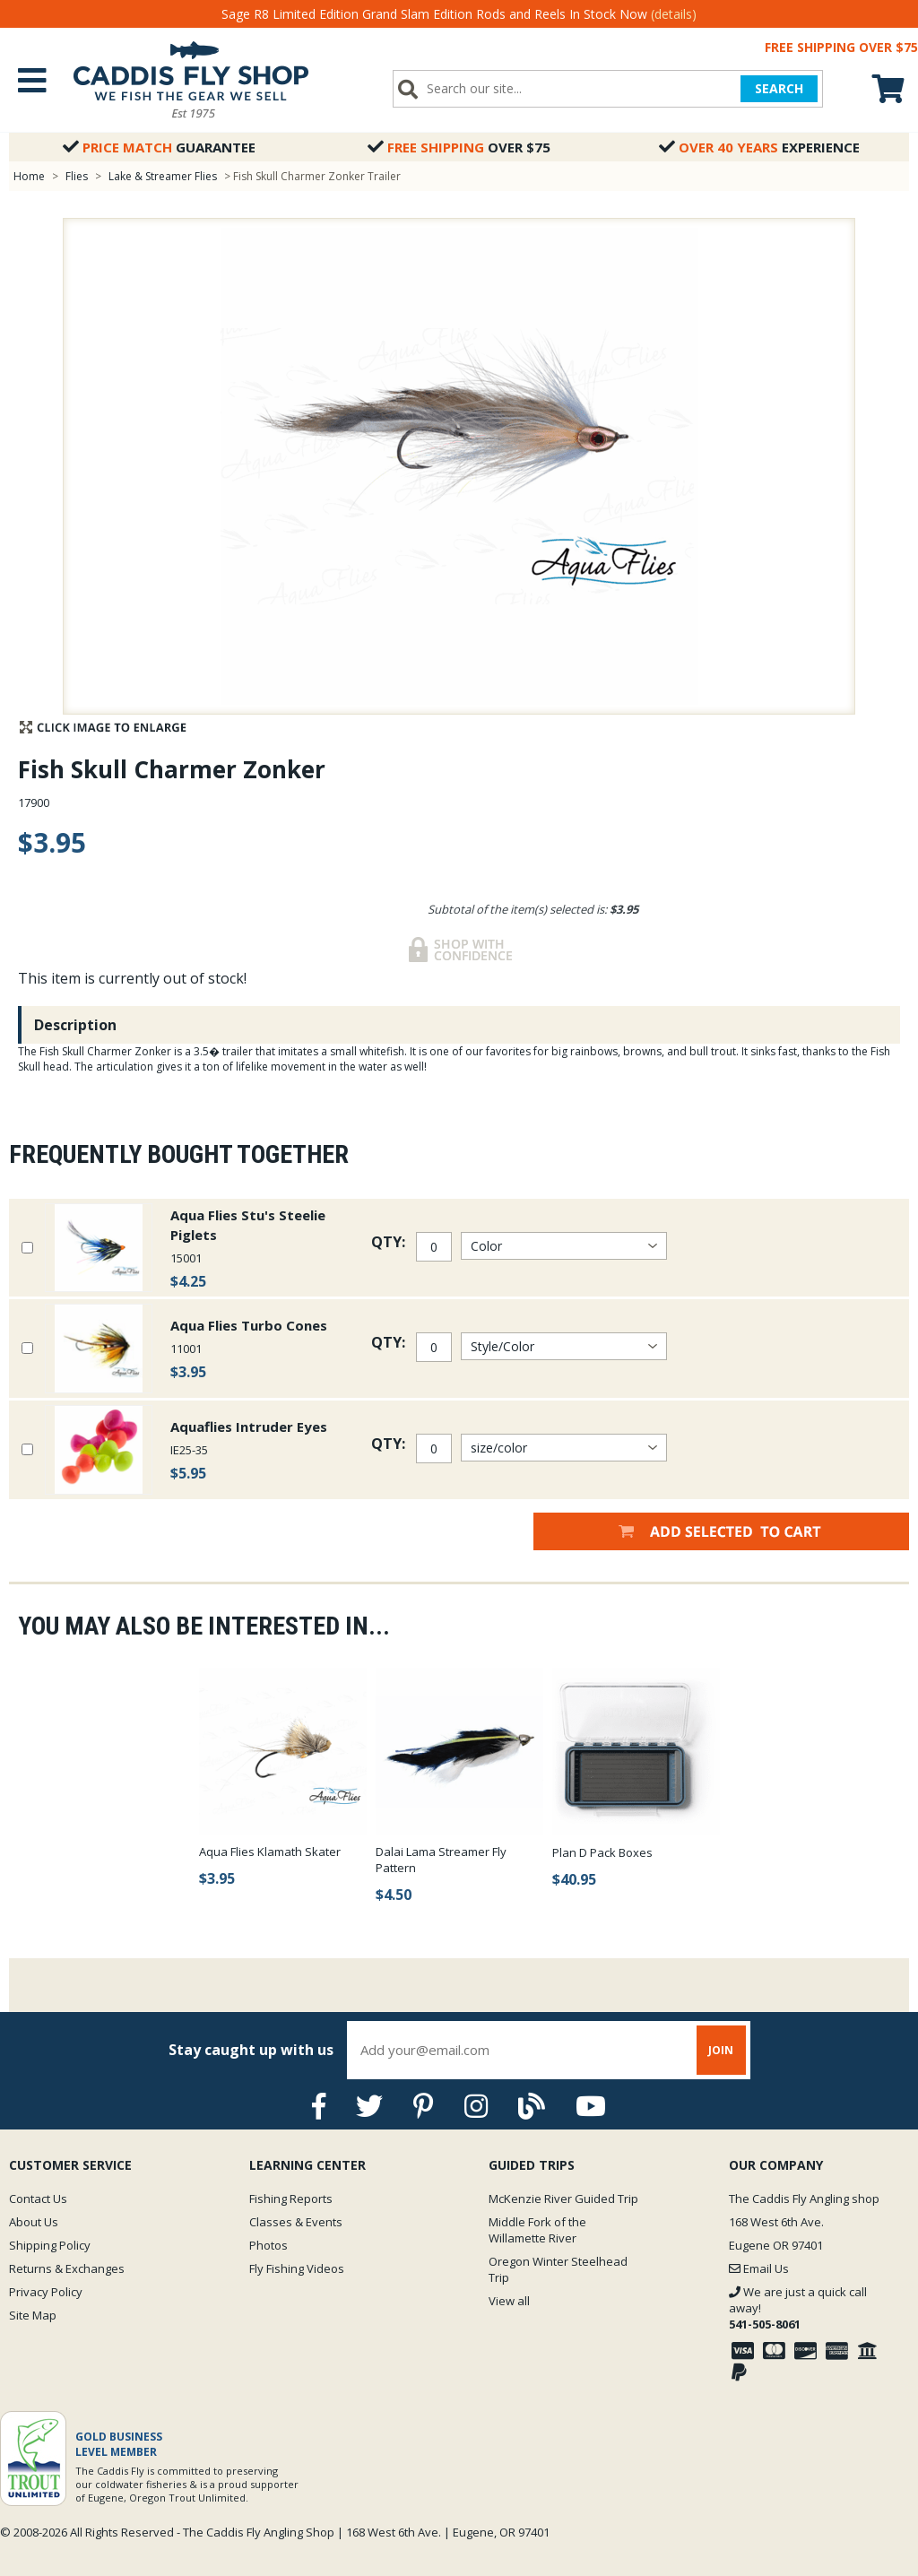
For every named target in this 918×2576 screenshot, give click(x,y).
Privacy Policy (45, 2292)
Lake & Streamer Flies (162, 176)
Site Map (32, 2315)
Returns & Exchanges (67, 2268)
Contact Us (38, 2198)
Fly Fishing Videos (296, 2268)
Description (75, 1025)
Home (29, 176)
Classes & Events (295, 2222)
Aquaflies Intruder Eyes (248, 1426)
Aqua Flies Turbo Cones (248, 1325)
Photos (268, 2245)
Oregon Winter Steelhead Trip (558, 2269)
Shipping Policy (50, 2245)
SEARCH (779, 88)
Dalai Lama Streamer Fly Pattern (441, 1859)
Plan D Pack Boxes (602, 1852)
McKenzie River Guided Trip (563, 2198)
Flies (76, 176)
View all (509, 2301)
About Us (33, 2222)
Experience (759, 147)
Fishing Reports (291, 2198)
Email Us (759, 2268)
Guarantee (159, 147)
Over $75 (459, 147)
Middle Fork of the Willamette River (537, 2230)
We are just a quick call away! (798, 2308)
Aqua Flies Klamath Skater (270, 1851)
